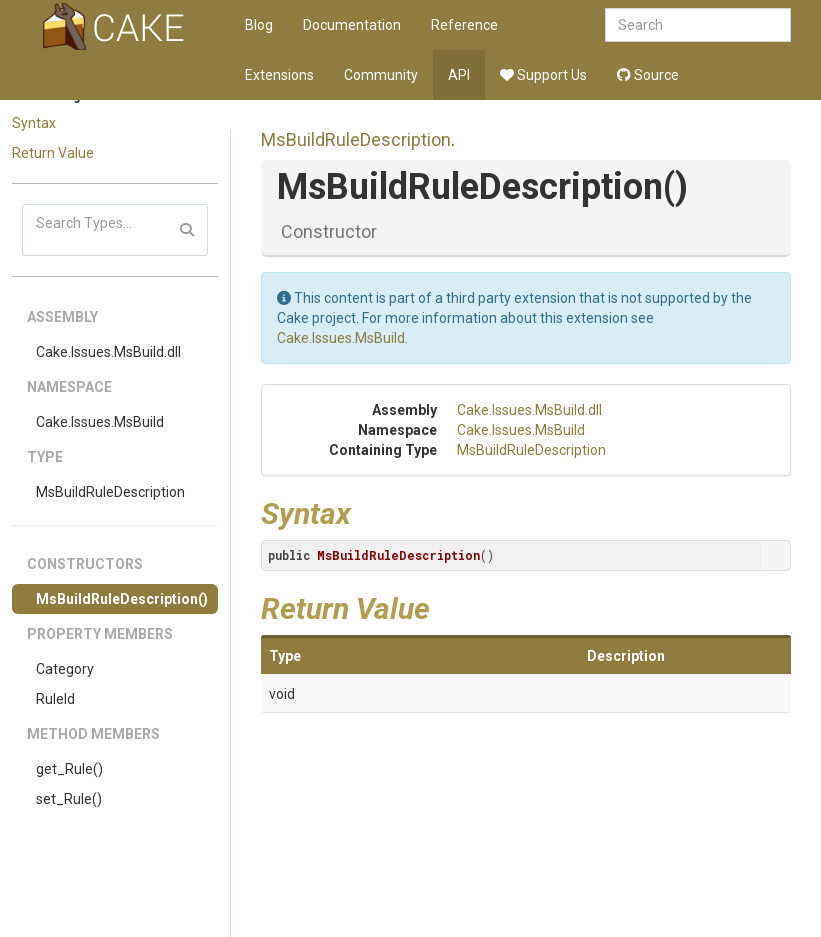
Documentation (352, 25)
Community (381, 75)
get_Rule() (69, 769)
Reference (464, 25)
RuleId (55, 699)
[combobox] (698, 25)
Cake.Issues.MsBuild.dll (108, 352)
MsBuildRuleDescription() (122, 599)
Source (648, 75)
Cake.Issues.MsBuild (100, 422)
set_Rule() (69, 799)
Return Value (53, 153)
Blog (259, 25)
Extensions (279, 75)
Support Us (543, 75)
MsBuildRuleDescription (110, 492)
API (459, 75)
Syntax (34, 123)
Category (65, 669)
